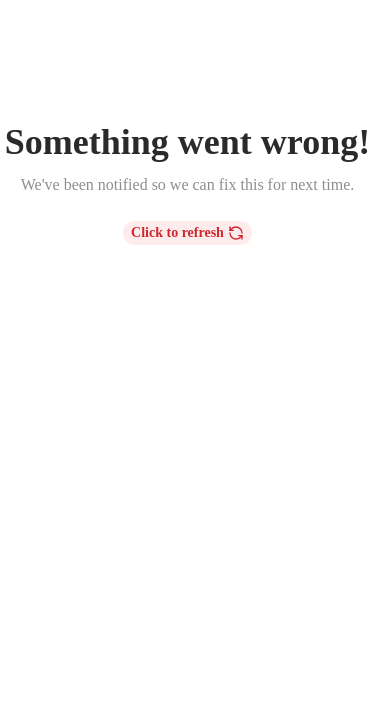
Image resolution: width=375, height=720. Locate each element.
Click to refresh (187, 233)
